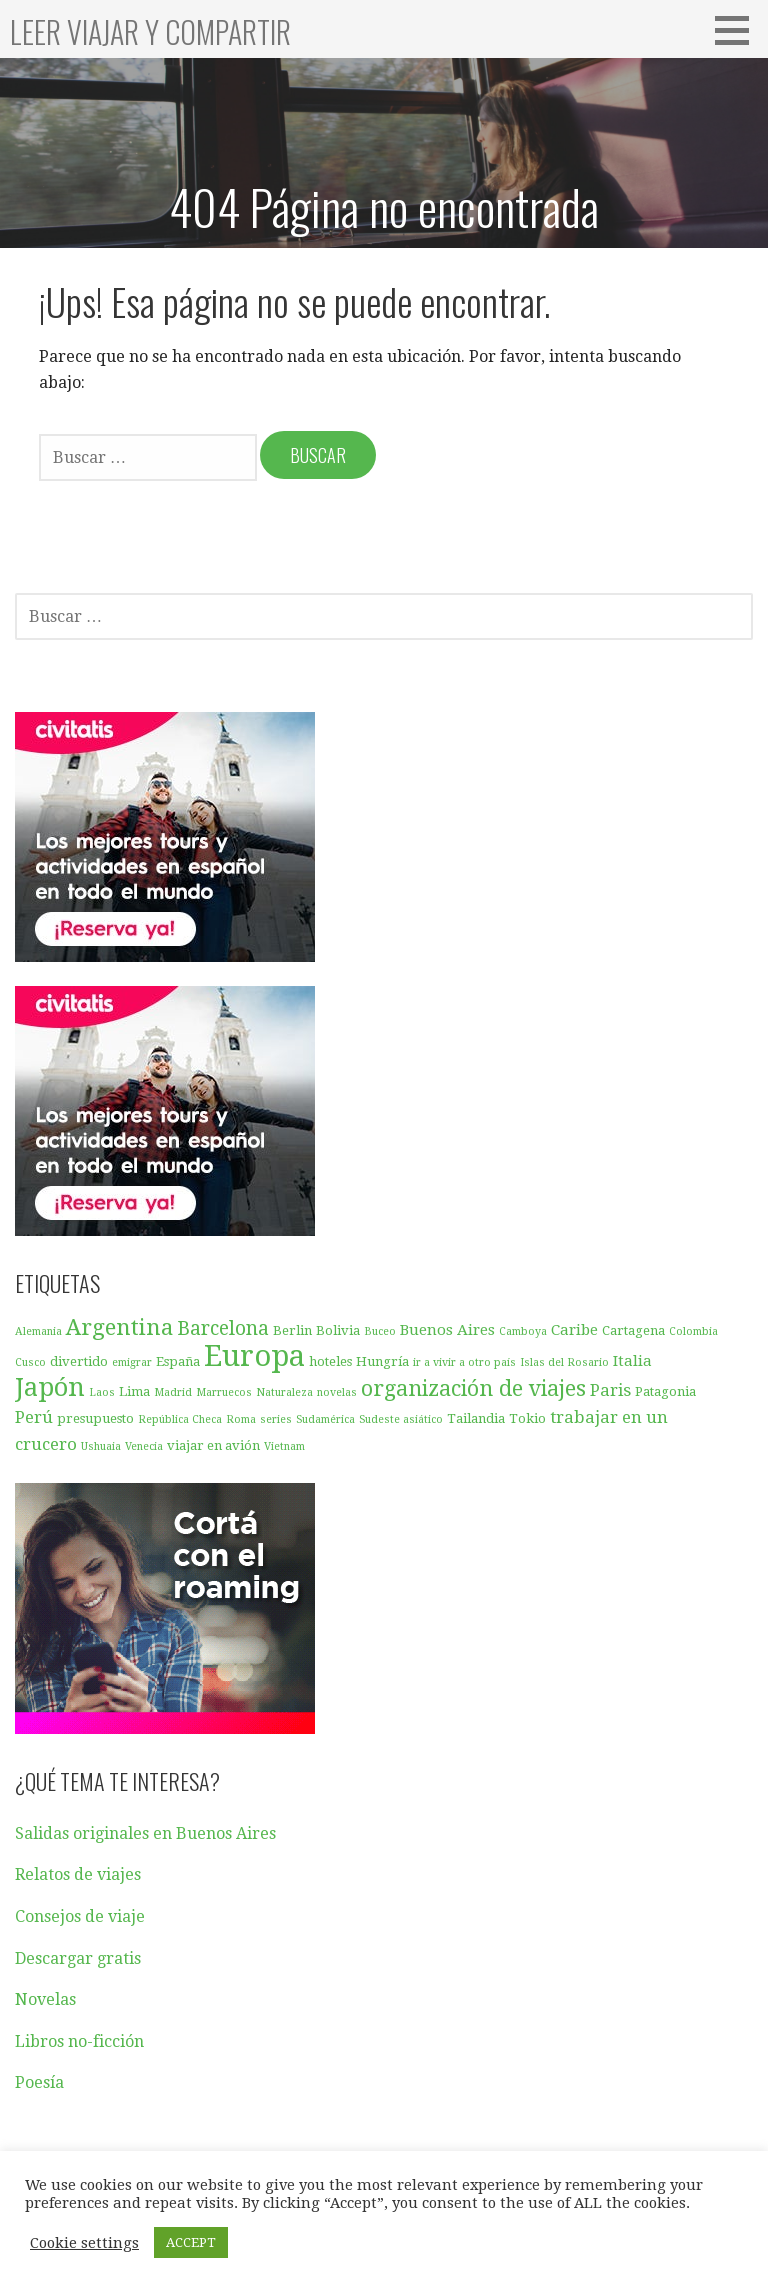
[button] (739, 30)
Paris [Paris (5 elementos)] (610, 1390)
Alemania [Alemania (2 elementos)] (38, 1331)
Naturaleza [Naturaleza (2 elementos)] (284, 1392)
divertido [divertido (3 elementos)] (79, 1361)
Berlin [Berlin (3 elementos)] (292, 1330)
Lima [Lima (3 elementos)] (134, 1391)
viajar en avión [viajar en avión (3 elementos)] (213, 1445)
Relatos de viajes (78, 1874)
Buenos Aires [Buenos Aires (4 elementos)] (447, 1330)
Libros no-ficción (79, 2041)
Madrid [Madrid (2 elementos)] (173, 1392)
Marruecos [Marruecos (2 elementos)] (224, 1392)
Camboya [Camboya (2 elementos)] (523, 1331)
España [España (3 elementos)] (178, 1361)
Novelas (45, 1999)
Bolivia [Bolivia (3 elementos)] (338, 1330)
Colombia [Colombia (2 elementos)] (693, 1331)
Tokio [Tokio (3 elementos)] (527, 1418)
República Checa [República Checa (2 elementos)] (180, 1419)
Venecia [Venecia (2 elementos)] (144, 1446)
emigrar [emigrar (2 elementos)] (132, 1362)
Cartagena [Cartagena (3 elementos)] (633, 1330)
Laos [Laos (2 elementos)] (102, 1392)
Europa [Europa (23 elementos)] (254, 1356)
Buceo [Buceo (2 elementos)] (380, 1331)
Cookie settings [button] (84, 2243)
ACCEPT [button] (191, 2242)
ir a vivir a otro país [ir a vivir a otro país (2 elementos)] (464, 1362)
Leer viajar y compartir (150, 31)
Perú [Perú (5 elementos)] (34, 1417)
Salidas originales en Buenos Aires (145, 1833)
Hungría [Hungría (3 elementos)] (382, 1361)
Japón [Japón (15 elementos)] (50, 1387)
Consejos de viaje (80, 1916)
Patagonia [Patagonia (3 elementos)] (665, 1391)
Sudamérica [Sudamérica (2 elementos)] (325, 1419)
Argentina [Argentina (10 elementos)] (119, 1327)
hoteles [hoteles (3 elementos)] (330, 1361)
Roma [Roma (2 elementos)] (241, 1419)
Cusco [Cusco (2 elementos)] (30, 1362)
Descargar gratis (78, 1958)
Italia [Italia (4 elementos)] (632, 1361)
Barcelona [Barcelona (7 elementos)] (223, 1328)
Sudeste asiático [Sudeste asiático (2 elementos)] (401, 1419)
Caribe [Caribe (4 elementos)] (574, 1330)
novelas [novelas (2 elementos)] (337, 1392)
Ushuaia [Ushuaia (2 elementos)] (101, 1446)
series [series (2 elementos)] (276, 1419)
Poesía (39, 2082)
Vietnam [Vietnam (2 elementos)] (284, 1446)
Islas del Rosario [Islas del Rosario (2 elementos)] (564, 1362)
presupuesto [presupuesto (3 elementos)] (95, 1418)
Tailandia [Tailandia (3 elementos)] (476, 1418)
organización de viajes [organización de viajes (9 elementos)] (473, 1388)
